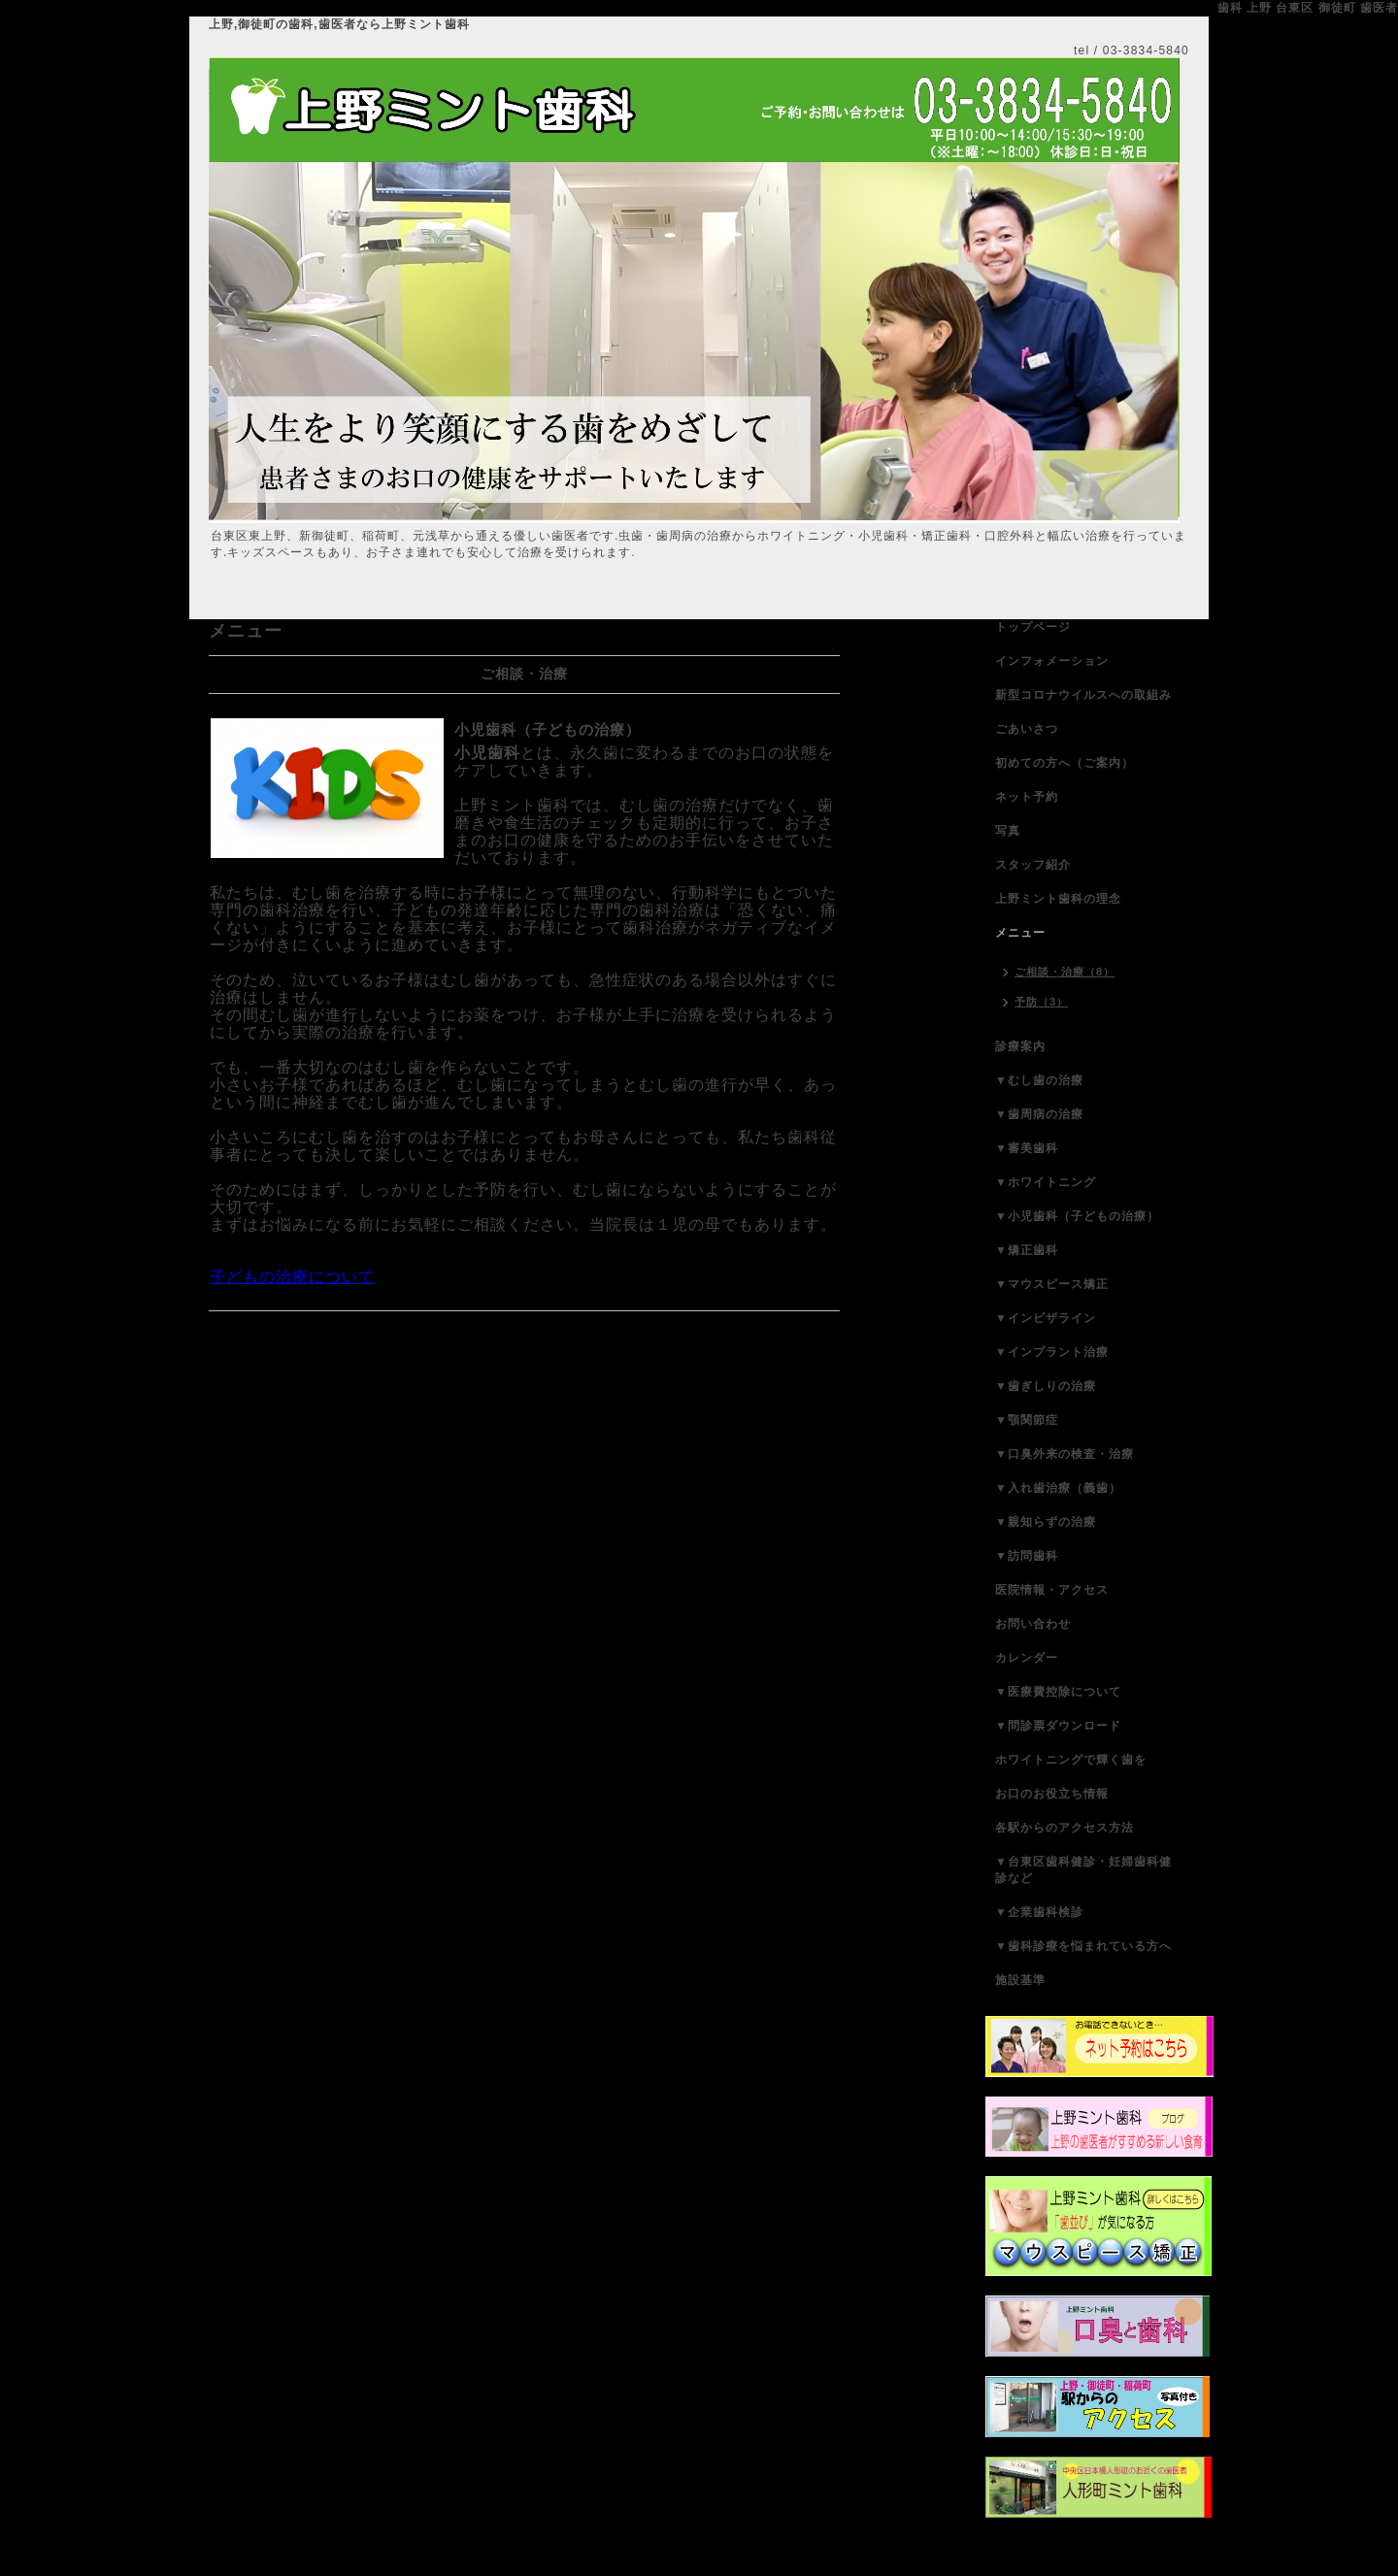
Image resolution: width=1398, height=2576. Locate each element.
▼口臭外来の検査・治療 (1064, 1454)
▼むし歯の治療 (1039, 1080)
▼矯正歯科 (1026, 1250)
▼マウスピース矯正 (1052, 1284)
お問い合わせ (1033, 1624)
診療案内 (1020, 1046)
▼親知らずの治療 (1045, 1522)
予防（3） (1041, 1001)
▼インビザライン (1045, 1318)
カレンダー (1026, 1658)
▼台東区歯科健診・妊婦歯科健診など (1083, 1870)
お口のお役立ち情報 (1052, 1793)
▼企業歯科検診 (1039, 1912)
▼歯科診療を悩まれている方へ (1083, 1946)
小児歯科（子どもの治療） (547, 729)
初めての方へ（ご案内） (1064, 763)
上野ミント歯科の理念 (1058, 899)
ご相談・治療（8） (1065, 971)
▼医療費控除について (1058, 1692)
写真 (1007, 831)
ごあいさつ (1026, 729)
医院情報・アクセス (1052, 1590)
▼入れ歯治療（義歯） (1058, 1488)
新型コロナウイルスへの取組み (1083, 695)
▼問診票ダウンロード (1058, 1726)
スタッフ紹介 (1033, 865)
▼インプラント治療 (1052, 1352)
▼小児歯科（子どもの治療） (1077, 1216)
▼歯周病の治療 (1039, 1114)
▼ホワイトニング (1045, 1182)
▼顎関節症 (1026, 1420)
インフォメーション (1052, 661)
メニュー (1020, 933)
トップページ (1033, 627)
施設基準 (1020, 1980)
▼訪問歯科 (1026, 1556)
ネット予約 (1026, 797)
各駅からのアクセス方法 (1064, 1827)
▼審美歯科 (1026, 1148)
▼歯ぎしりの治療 (1045, 1386)
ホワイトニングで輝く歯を (1071, 1760)
